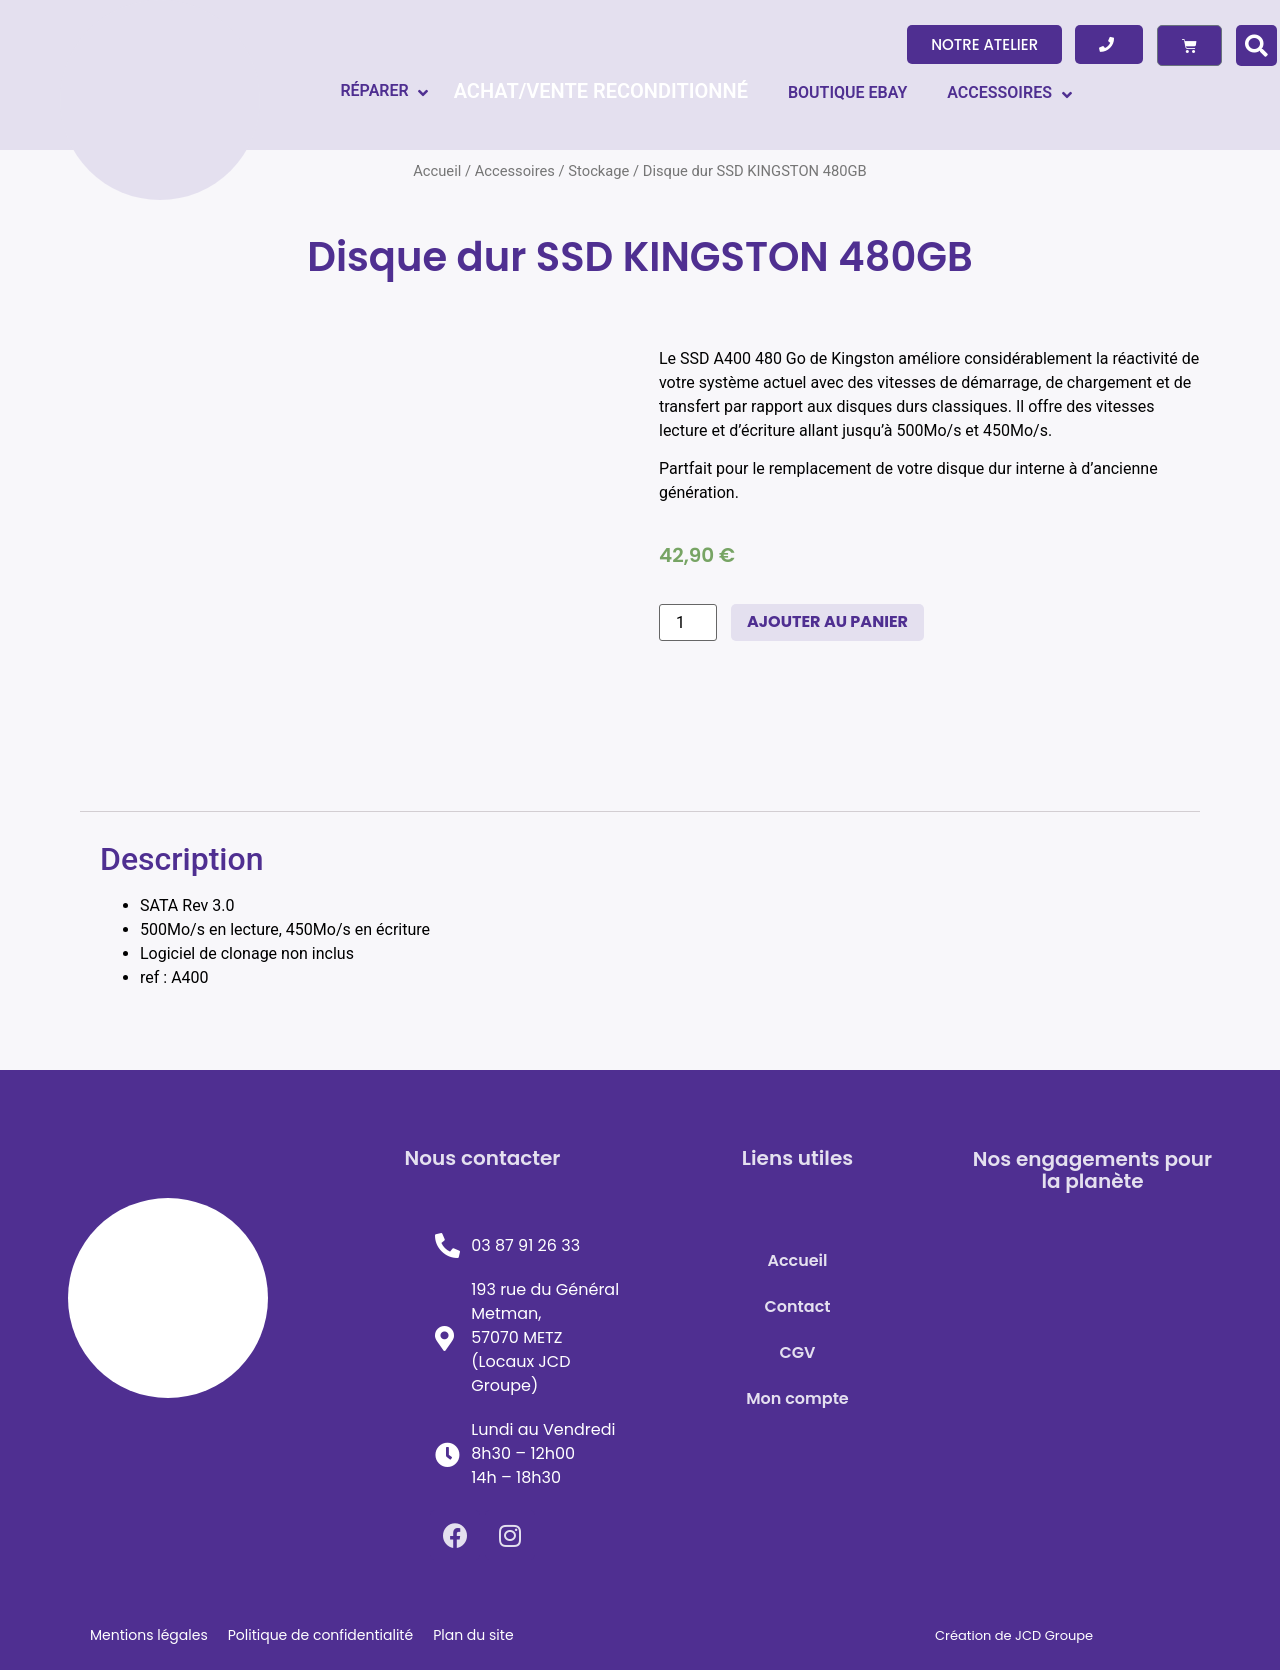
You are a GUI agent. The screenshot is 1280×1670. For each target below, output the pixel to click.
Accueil (797, 1260)
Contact (798, 1306)
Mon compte (797, 1398)
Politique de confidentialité (320, 1635)
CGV (798, 1352)
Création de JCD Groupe (1014, 1635)
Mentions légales (149, 1635)
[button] (984, 44)
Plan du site (473, 1635)
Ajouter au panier (827, 621)
